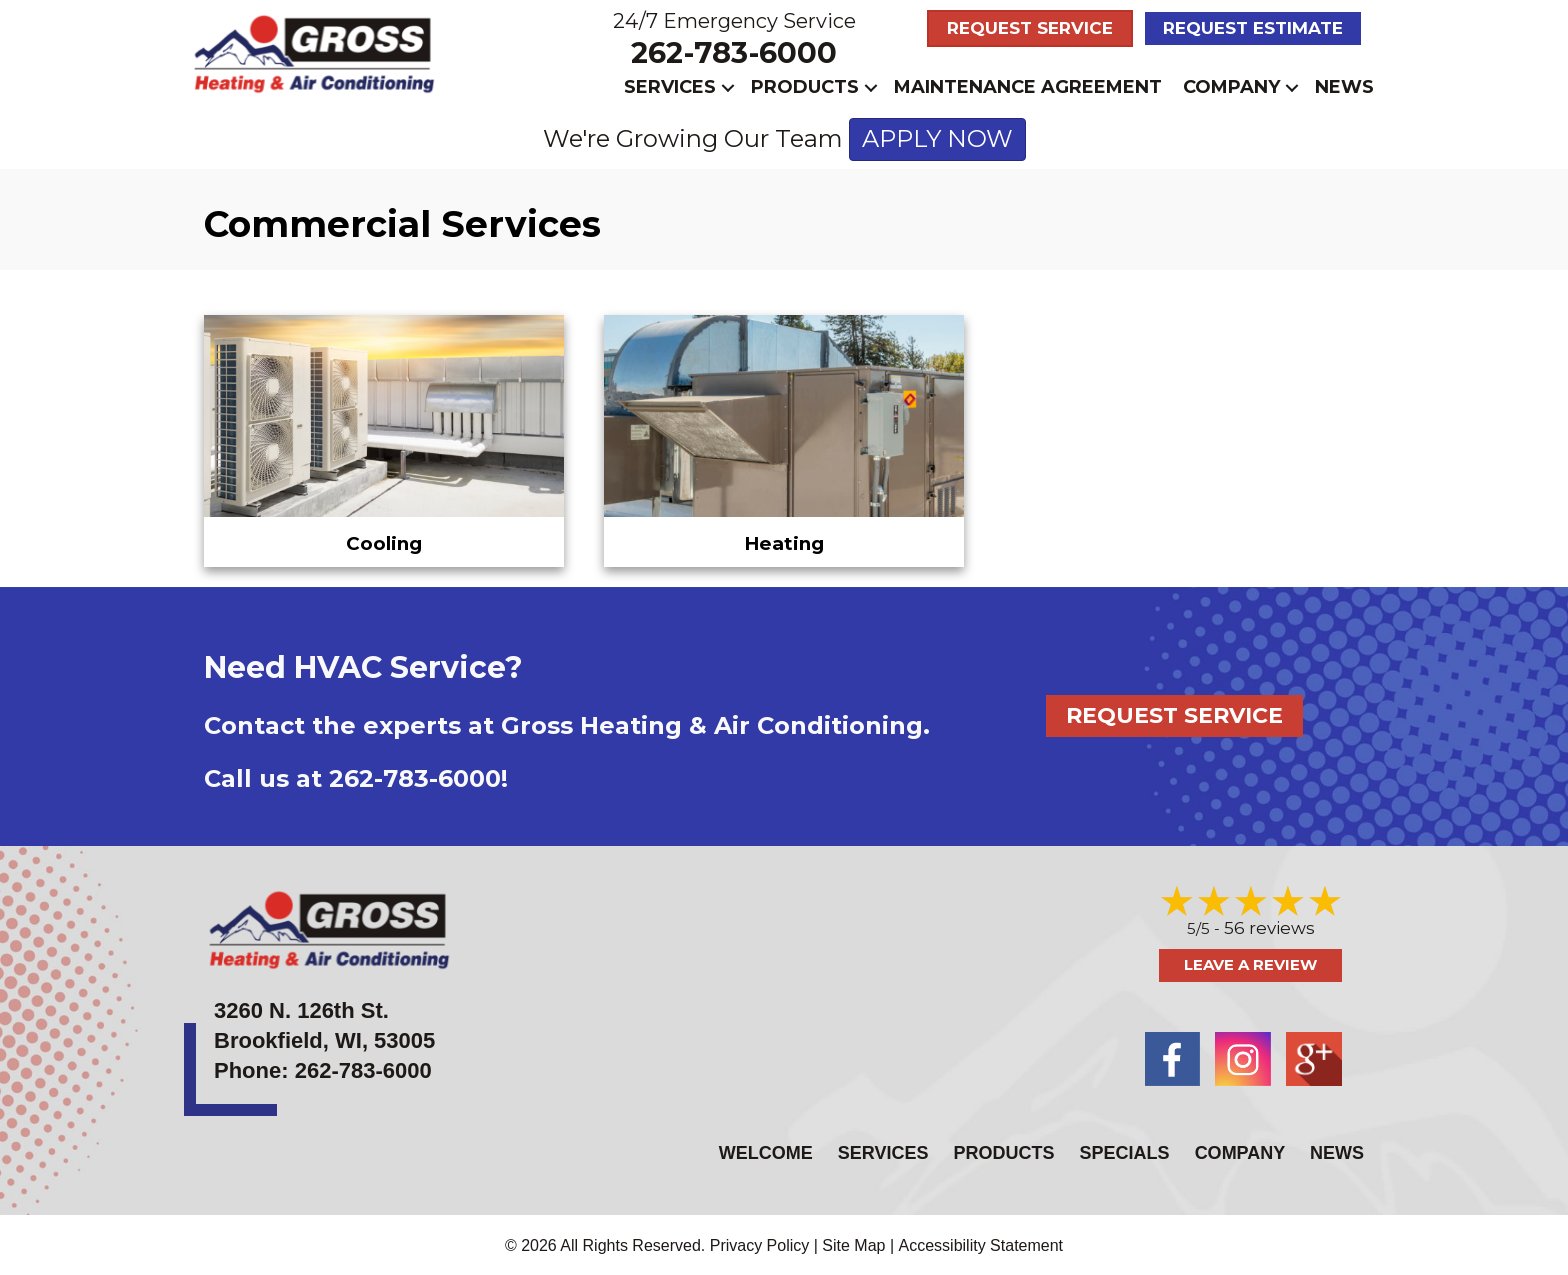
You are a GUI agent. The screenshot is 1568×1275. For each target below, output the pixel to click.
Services (670, 87)
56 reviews (1269, 926)
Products (805, 87)
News (1344, 87)
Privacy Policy (760, 1242)
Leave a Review (1250, 962)
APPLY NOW (937, 138)
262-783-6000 (734, 52)
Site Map (853, 1242)
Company (1231, 87)
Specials (1125, 1150)
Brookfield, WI (288, 1038)
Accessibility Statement (981, 1242)
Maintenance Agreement (1028, 87)
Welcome (766, 1150)
